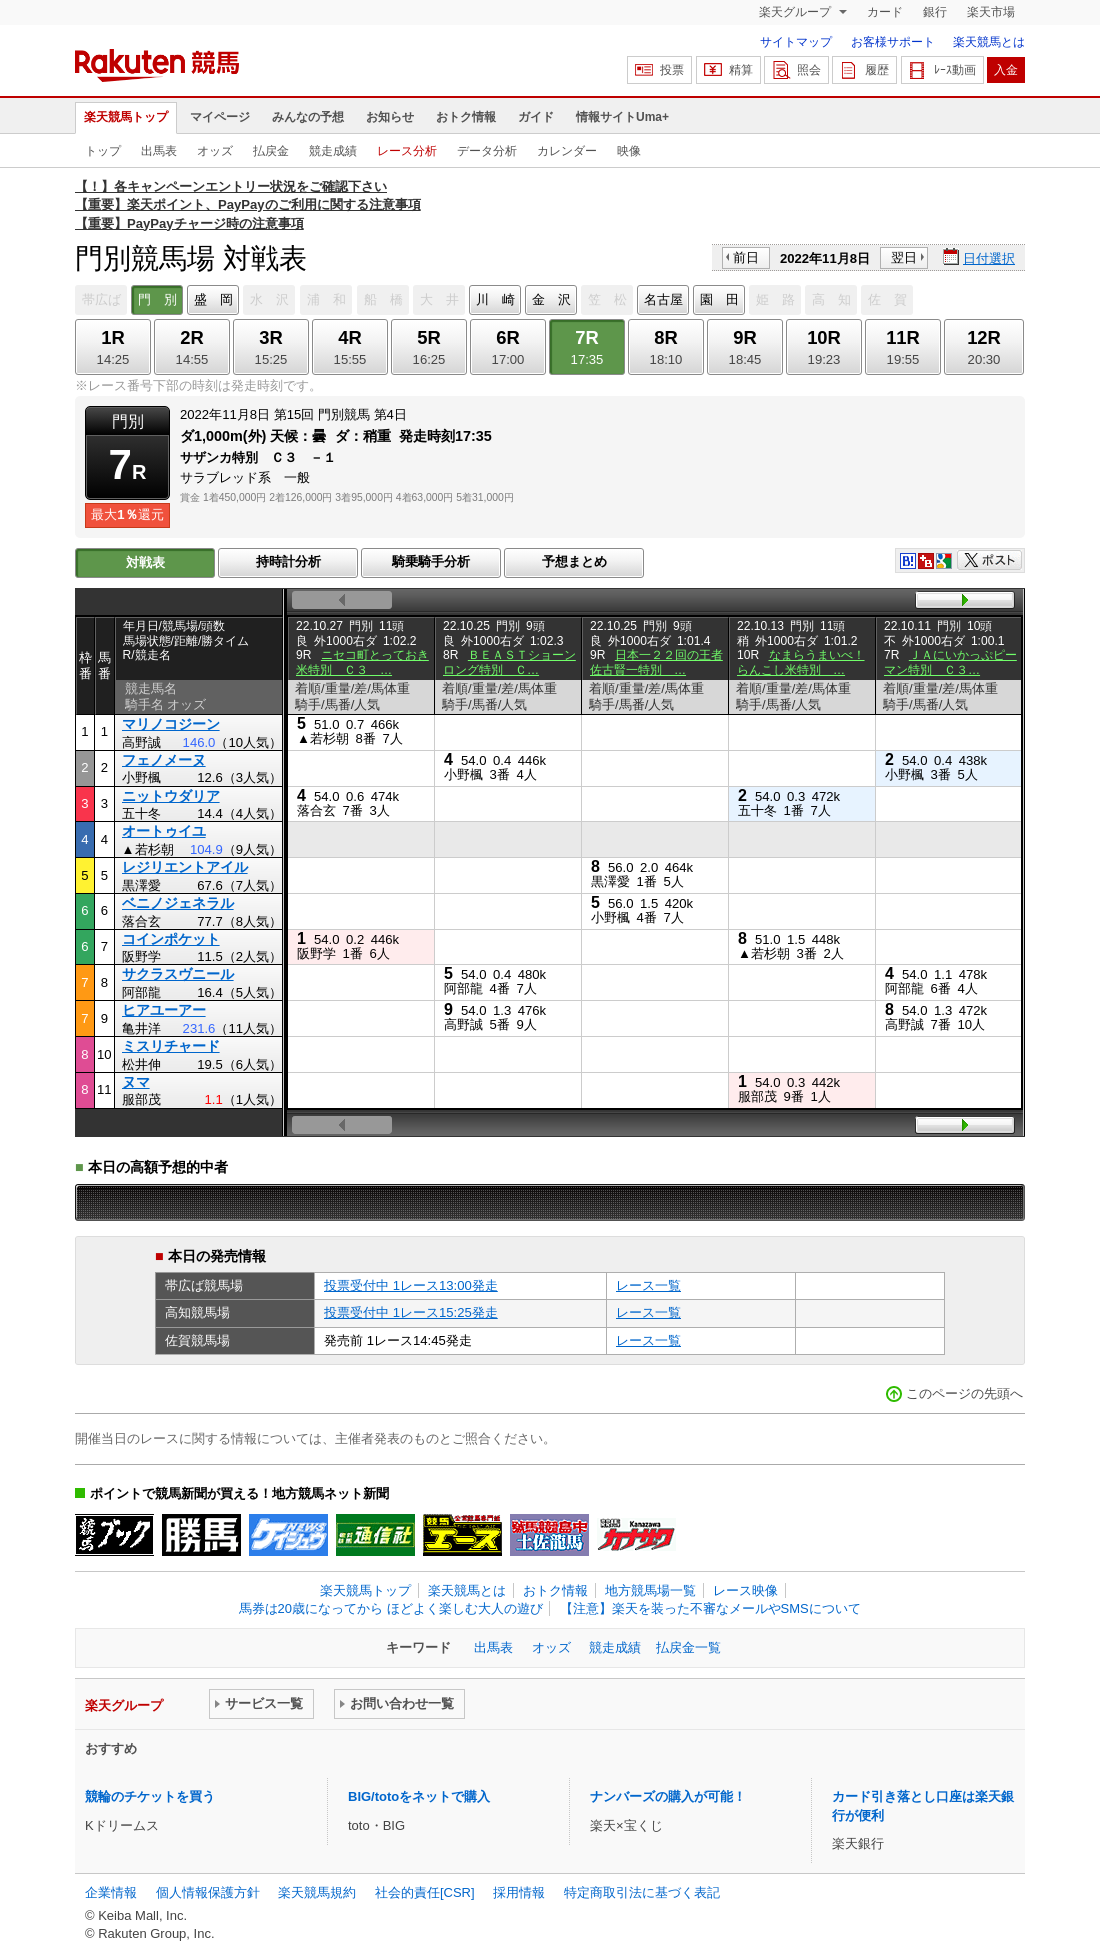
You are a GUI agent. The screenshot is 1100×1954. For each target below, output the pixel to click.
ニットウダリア (171, 796)
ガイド (536, 117)
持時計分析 (288, 561)
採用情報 (519, 1892)
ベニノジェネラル (178, 903)
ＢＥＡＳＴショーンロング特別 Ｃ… (509, 662)
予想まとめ (574, 561)
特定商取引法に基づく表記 (642, 1892)
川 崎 (495, 299)
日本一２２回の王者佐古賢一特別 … (656, 662)
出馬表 (159, 151)
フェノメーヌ (164, 760)
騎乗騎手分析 (431, 561)
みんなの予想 (308, 117)
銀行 (935, 12)
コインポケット (171, 939)
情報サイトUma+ (622, 117)
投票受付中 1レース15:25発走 (411, 1312)
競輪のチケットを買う (150, 1796)
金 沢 (551, 299)
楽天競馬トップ (126, 117)
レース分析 (407, 151)
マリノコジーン (171, 724)
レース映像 (745, 1590)
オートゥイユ (164, 831)
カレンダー (567, 151)
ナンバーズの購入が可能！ (668, 1796)
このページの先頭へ (964, 1393)
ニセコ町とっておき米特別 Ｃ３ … (362, 662)
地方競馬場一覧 (650, 1590)
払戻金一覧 (688, 1647)
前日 (746, 257)
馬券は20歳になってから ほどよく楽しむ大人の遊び (391, 1608)
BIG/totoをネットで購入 (419, 1796)
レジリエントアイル (185, 867)
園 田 (719, 299)
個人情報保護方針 (208, 1892)
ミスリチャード (171, 1046)
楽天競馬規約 (317, 1892)
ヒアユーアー (164, 1010)
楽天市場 (991, 12)
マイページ (220, 117)
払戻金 (271, 151)
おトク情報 (466, 117)
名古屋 (663, 299)
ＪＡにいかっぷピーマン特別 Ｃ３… (950, 662)
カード (885, 12)
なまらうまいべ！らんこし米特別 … (801, 662)
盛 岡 (213, 299)
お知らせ (390, 117)
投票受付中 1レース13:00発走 (411, 1285)
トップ (103, 151)
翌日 (904, 257)
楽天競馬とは (989, 42)
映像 (629, 151)
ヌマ (136, 1082)
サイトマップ (796, 42)
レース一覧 (648, 1285)
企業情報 (111, 1892)
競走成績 (333, 151)
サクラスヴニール (178, 974)
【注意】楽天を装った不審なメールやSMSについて (710, 1608)
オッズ (215, 151)
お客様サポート (893, 42)
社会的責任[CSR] (425, 1892)
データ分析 (487, 151)
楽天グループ (796, 12)
